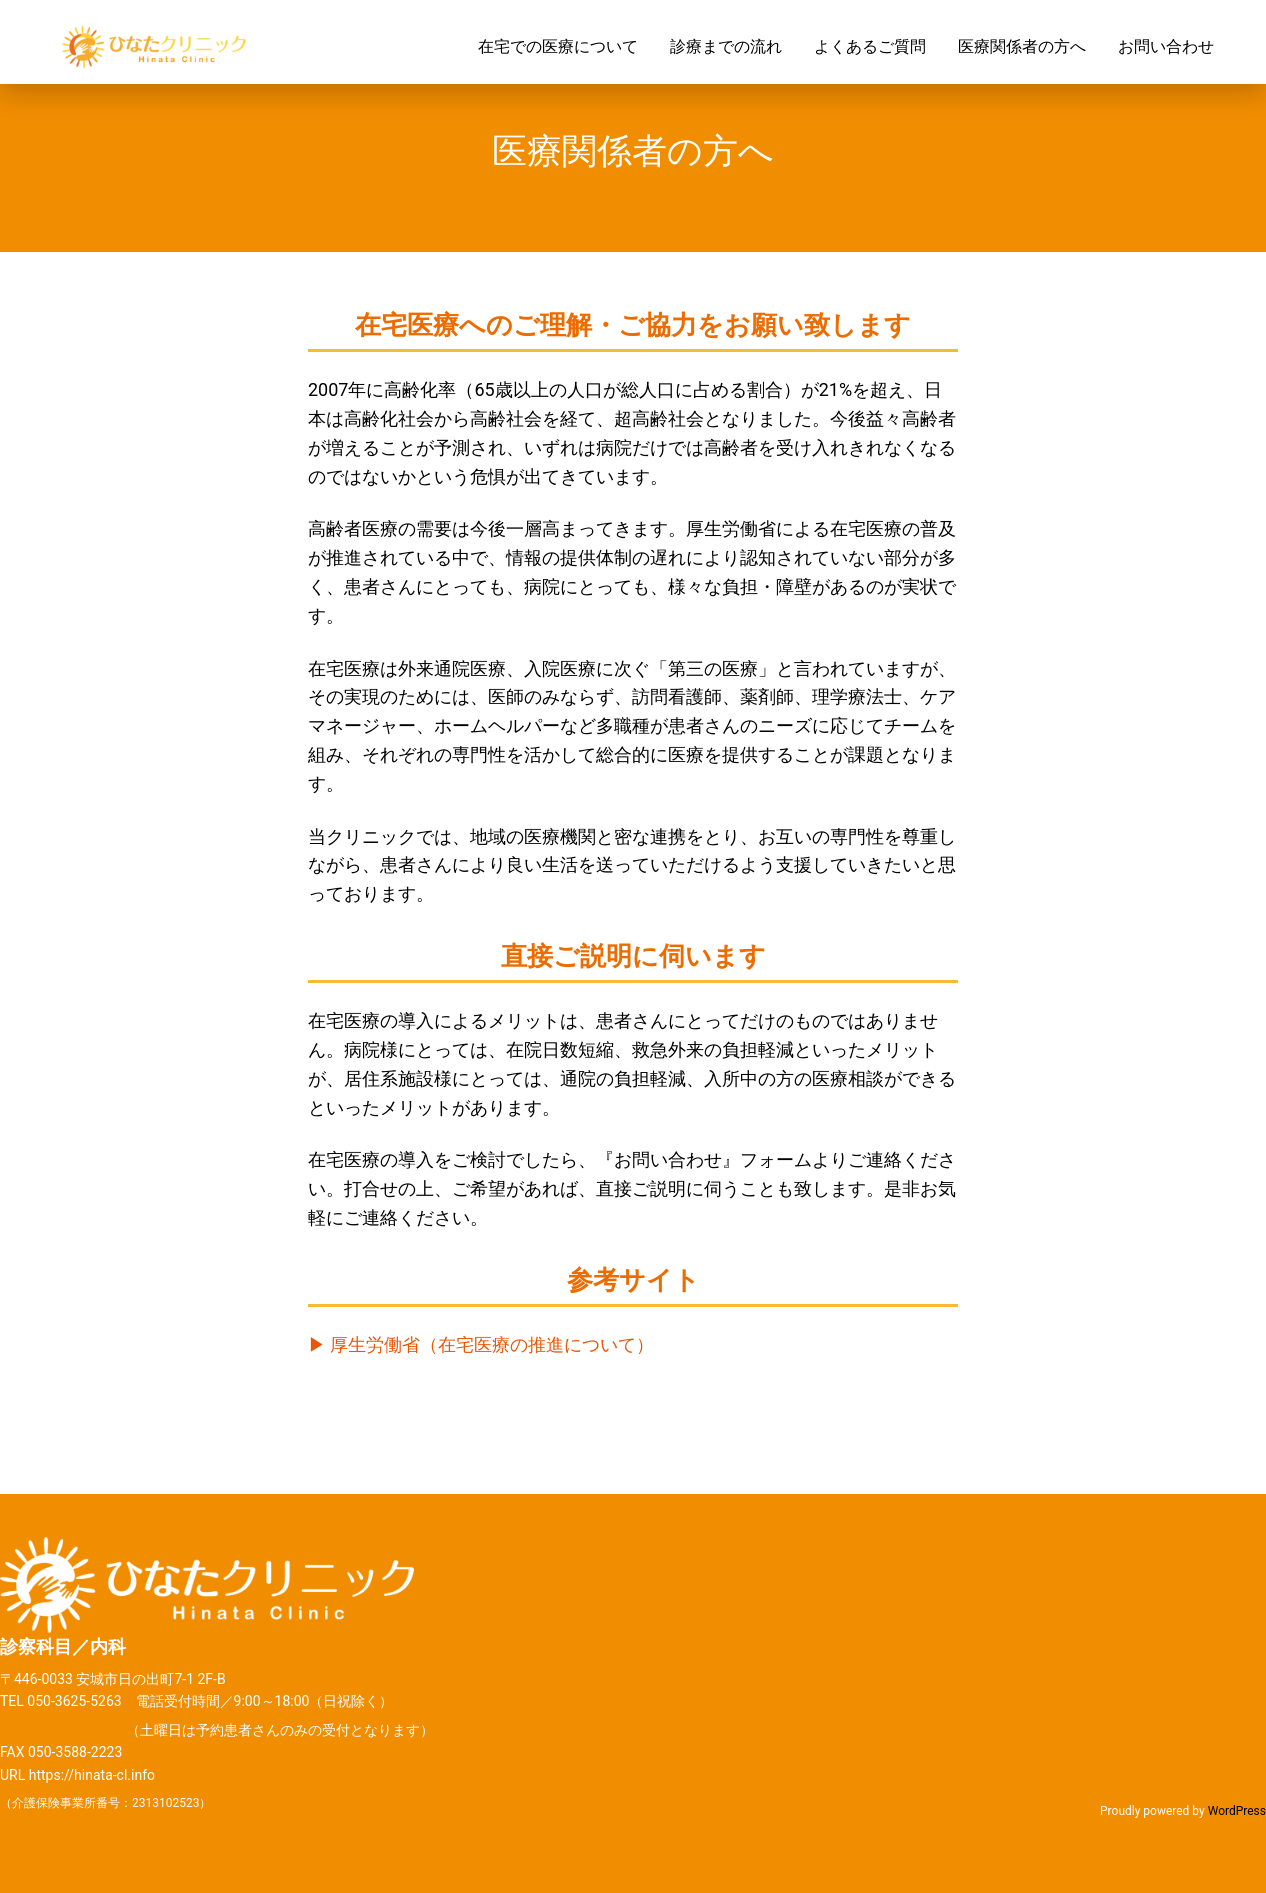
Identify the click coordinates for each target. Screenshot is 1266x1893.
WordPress (1237, 1811)
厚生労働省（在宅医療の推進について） (492, 1344)
